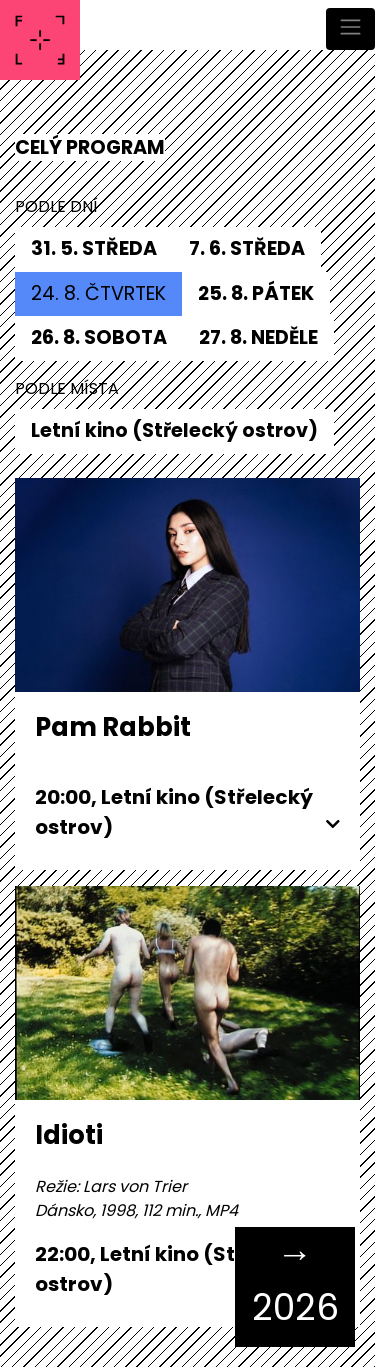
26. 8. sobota (99, 337)
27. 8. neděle (258, 337)
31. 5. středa (94, 248)
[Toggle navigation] (350, 29)
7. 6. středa (247, 248)
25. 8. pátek (256, 293)
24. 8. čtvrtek (98, 293)
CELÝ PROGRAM (90, 147)
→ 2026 (295, 1280)
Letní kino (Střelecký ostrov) (174, 430)
